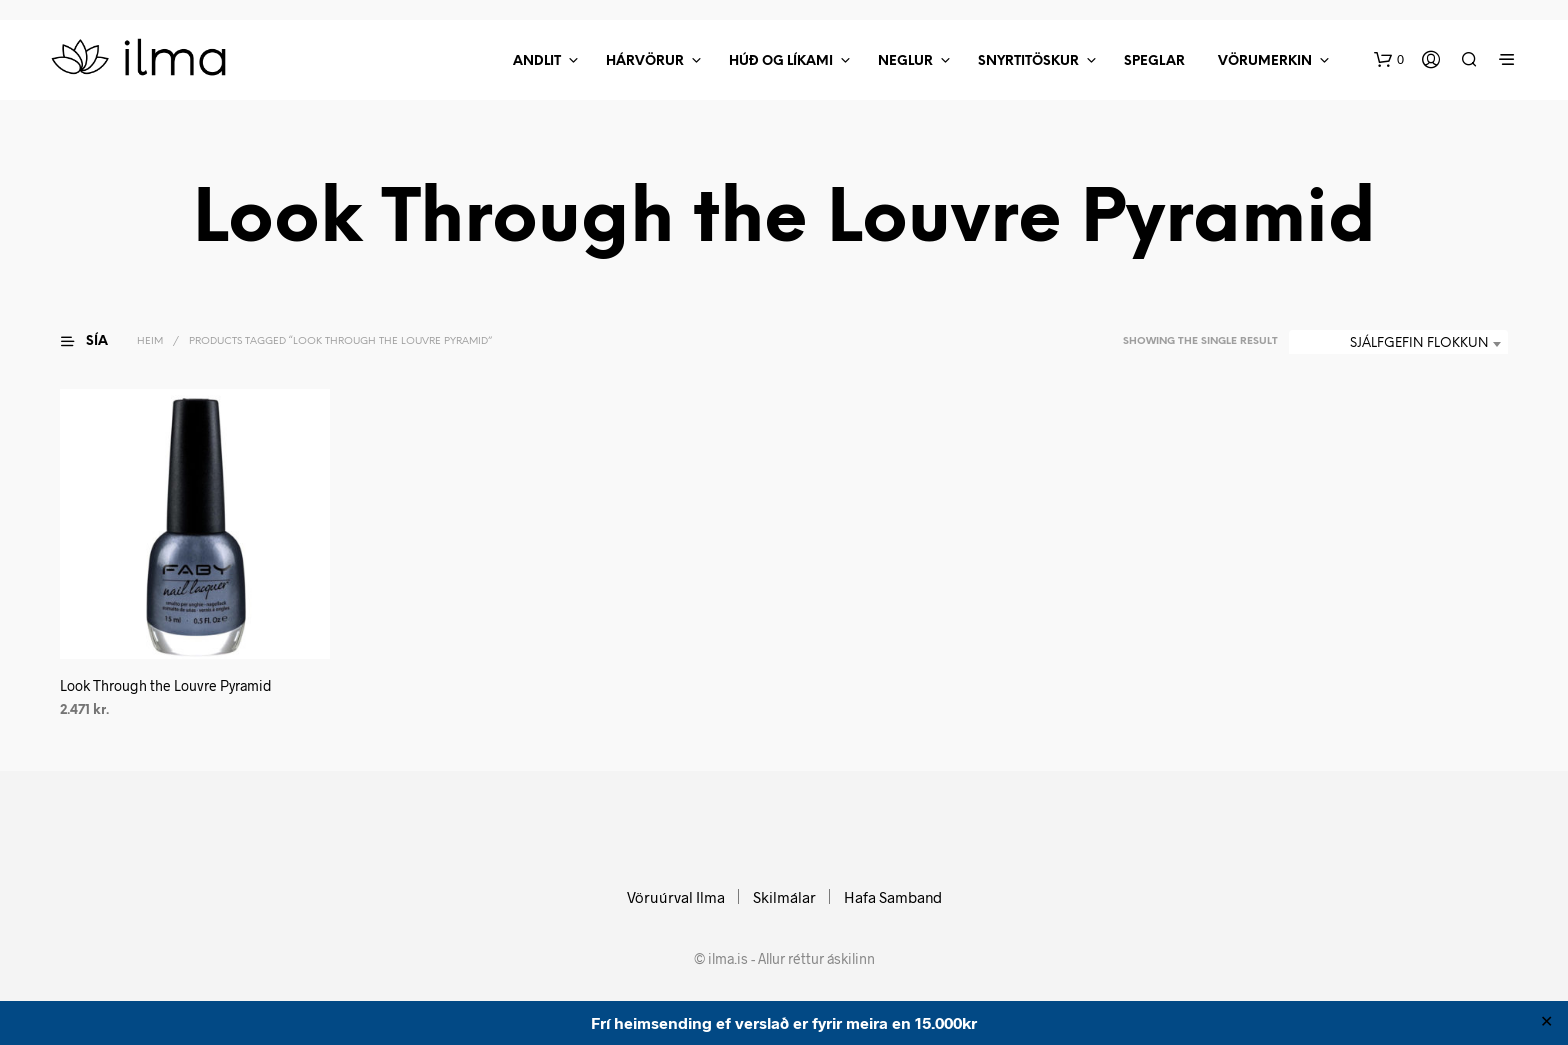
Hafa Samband (893, 897)
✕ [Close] (1546, 1023)
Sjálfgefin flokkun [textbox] (1419, 343)
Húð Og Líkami (781, 61)
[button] (1389, 60)
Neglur (905, 61)
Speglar (1154, 61)
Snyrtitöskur (1028, 61)
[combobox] (1398, 344)
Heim (150, 341)
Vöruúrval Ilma (676, 897)
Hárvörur (645, 61)
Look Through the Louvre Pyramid (166, 685)
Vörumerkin (1265, 61)
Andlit (537, 61)
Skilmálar (784, 897)
